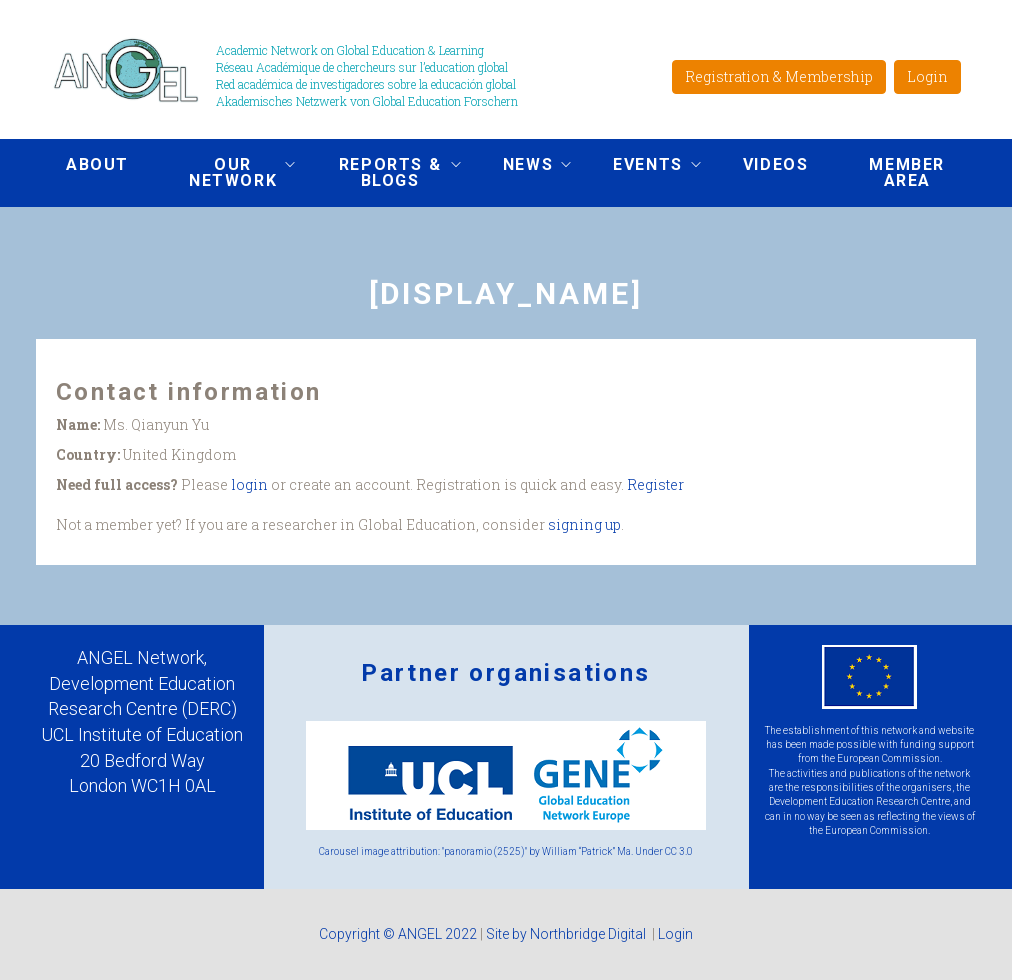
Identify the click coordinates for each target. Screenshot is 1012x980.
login (249, 484)
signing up (584, 524)
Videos (776, 164)
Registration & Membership (779, 76)
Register (655, 484)
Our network (227, 172)
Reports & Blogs (384, 172)
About (97, 164)
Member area (907, 172)
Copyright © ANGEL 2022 (398, 934)
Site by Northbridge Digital (567, 934)
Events (642, 167)
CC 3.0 (679, 851)
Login (927, 76)
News (522, 167)
